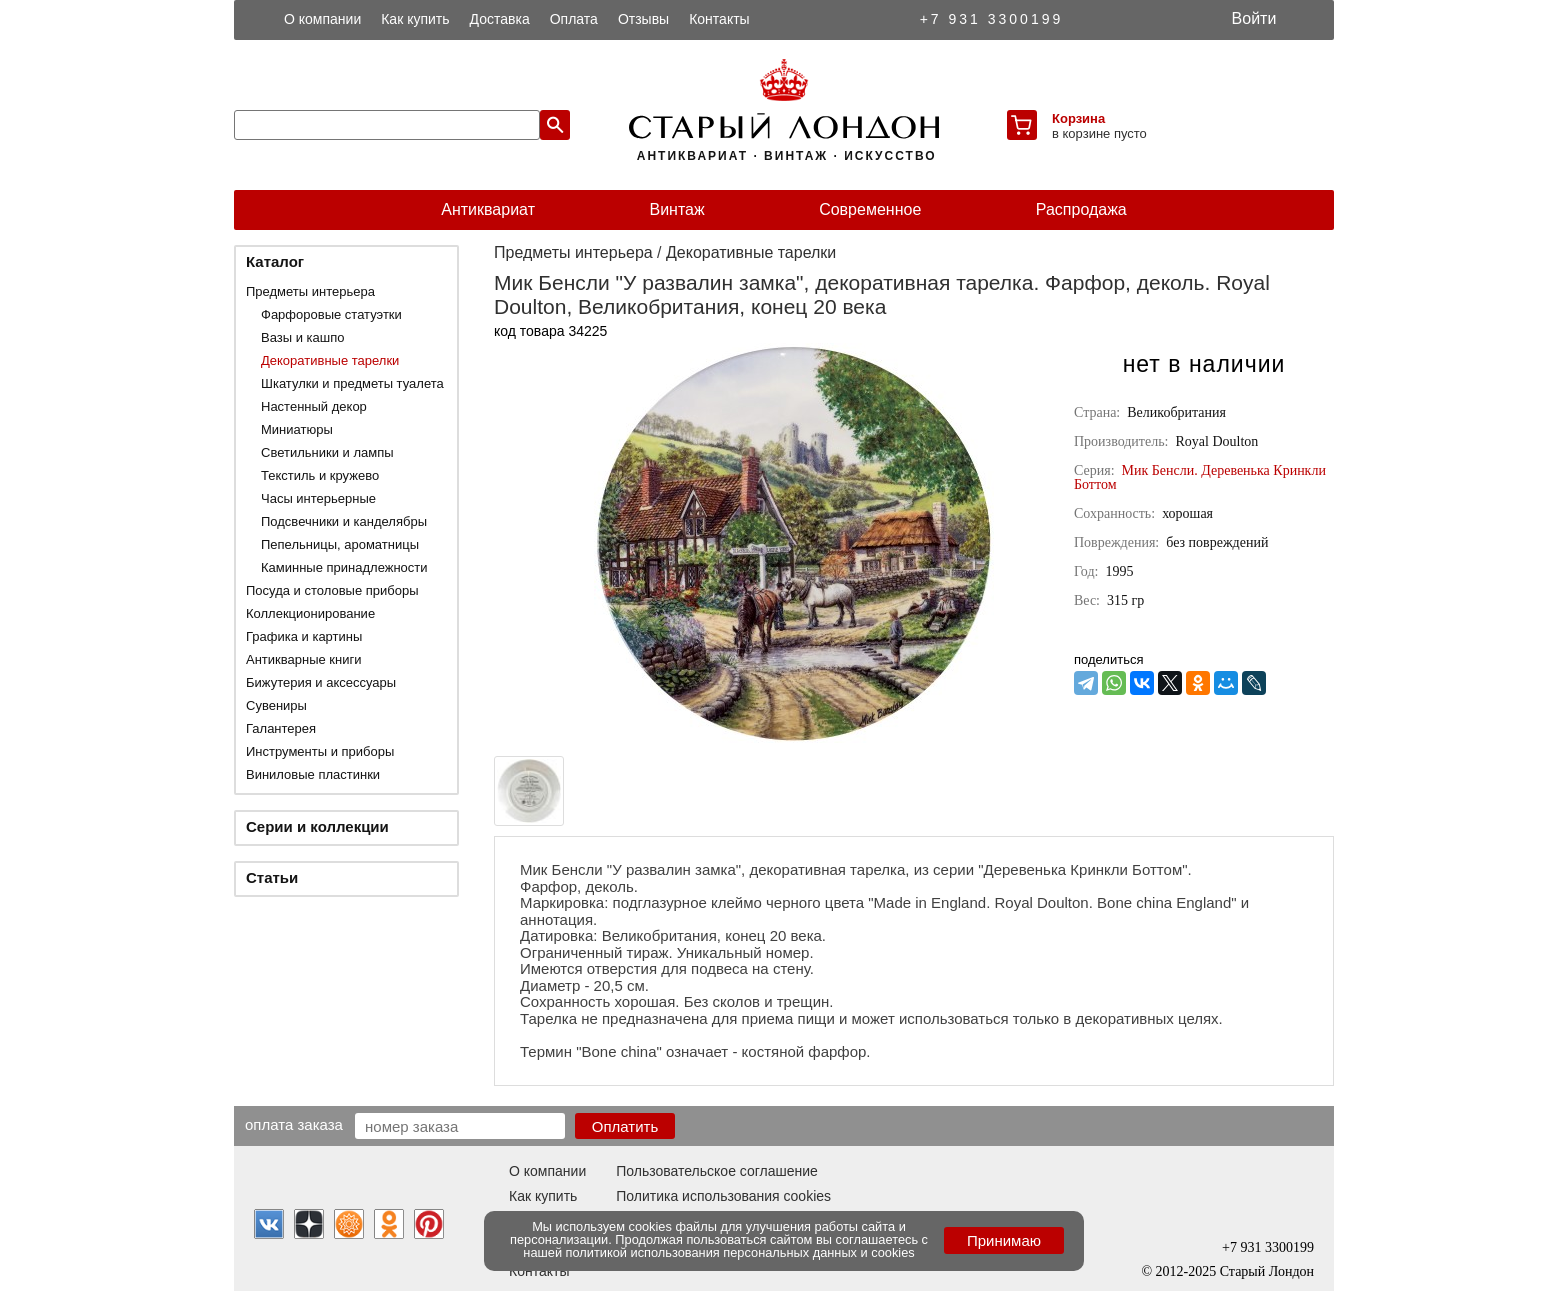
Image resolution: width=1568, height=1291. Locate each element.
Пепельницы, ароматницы (340, 544)
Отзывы (643, 19)
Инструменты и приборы (320, 751)
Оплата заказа (294, 1124)
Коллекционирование (310, 613)
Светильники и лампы (327, 452)
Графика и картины (304, 636)
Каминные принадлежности (344, 567)
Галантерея (281, 728)
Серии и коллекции (317, 826)
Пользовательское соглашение (717, 1171)
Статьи (272, 877)
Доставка (500, 19)
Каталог (275, 261)
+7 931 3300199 (992, 19)
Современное (870, 209)
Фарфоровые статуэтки (331, 314)
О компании (322, 19)
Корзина (1078, 118)
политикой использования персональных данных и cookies (740, 1252)
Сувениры (276, 705)
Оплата (574, 19)
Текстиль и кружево (320, 475)
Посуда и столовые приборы (332, 590)
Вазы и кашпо (302, 337)
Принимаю (1004, 1240)
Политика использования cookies (723, 1196)
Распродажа (1081, 209)
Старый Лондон (1267, 1271)
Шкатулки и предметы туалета (352, 383)
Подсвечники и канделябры (344, 521)
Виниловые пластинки (313, 774)
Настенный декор (314, 406)
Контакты (719, 19)
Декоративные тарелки (330, 360)
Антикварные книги (303, 659)
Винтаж (676, 209)
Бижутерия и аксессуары (321, 682)
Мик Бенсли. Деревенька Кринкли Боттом (1200, 477)
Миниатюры (297, 429)
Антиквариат (488, 209)
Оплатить (625, 1126)
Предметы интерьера (310, 291)
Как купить (415, 19)
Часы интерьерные (318, 498)
